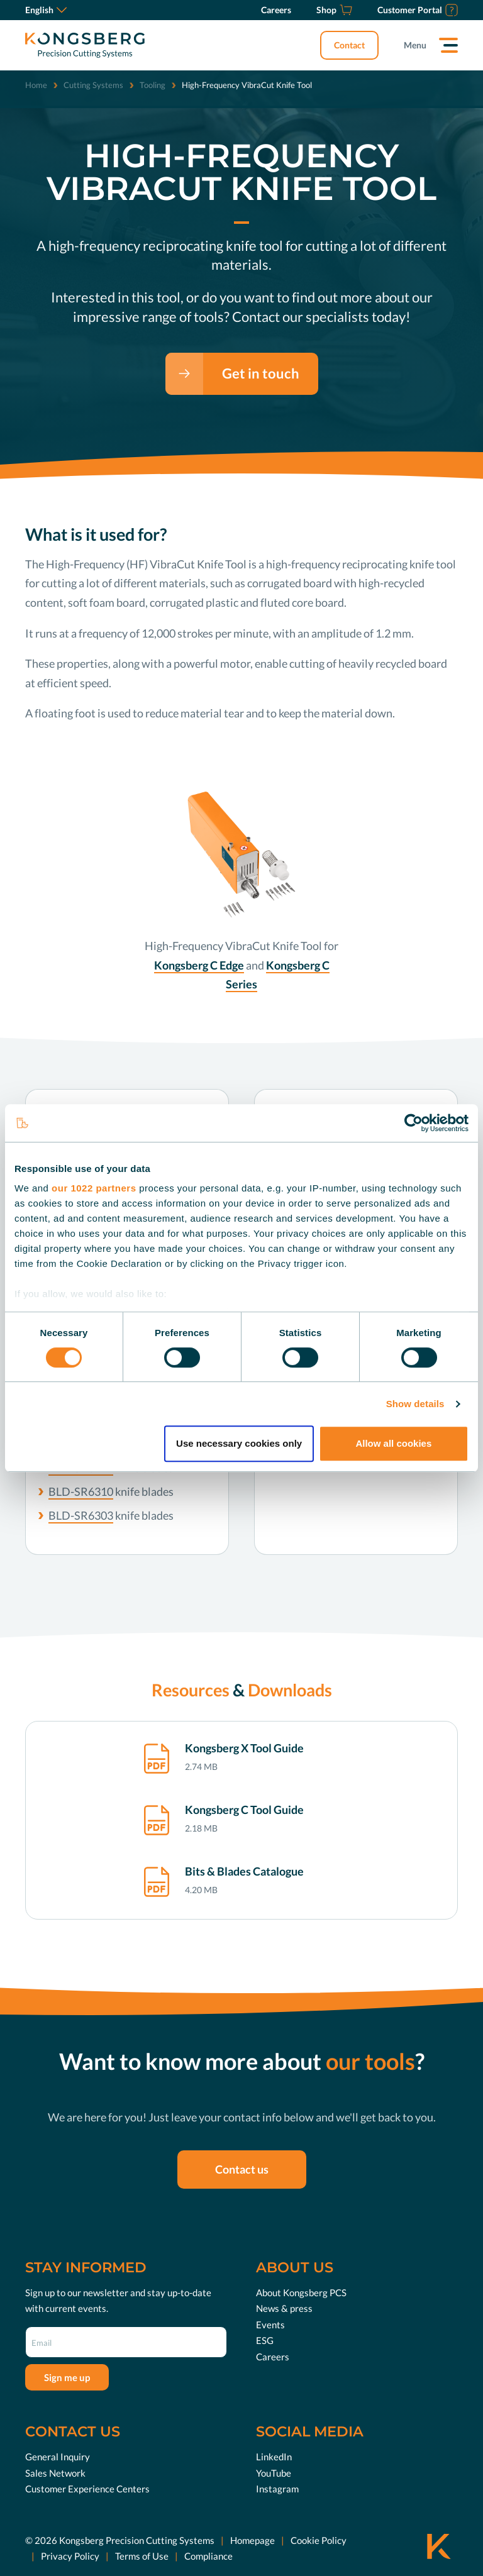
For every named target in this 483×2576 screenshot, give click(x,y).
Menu (415, 45)
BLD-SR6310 (80, 1491)
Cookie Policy (319, 2540)
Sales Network (55, 2473)
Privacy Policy (70, 2556)
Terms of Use (142, 2556)
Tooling (152, 85)
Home (36, 85)
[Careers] (276, 10)
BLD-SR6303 (80, 1515)
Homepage (252, 2540)
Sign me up (67, 2377)
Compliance (208, 2556)
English (46, 9)
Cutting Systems (93, 85)
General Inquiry (57, 2456)
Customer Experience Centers (87, 2488)
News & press (284, 2308)
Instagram (277, 2488)
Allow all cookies (393, 1443)
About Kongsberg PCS (301, 2292)
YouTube (273, 2473)
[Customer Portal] (417, 10)
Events (270, 2324)
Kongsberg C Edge (199, 965)
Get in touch (260, 373)
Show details (415, 1403)
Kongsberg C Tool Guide (244, 1809)
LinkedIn (274, 2456)
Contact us (242, 2169)
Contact (349, 45)
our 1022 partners (94, 1188)
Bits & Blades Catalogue (244, 1871)
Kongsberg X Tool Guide (244, 1748)
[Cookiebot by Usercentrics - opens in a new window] (413, 1123)
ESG (265, 2340)
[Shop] (334, 10)
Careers (272, 2356)
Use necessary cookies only (239, 1443)
